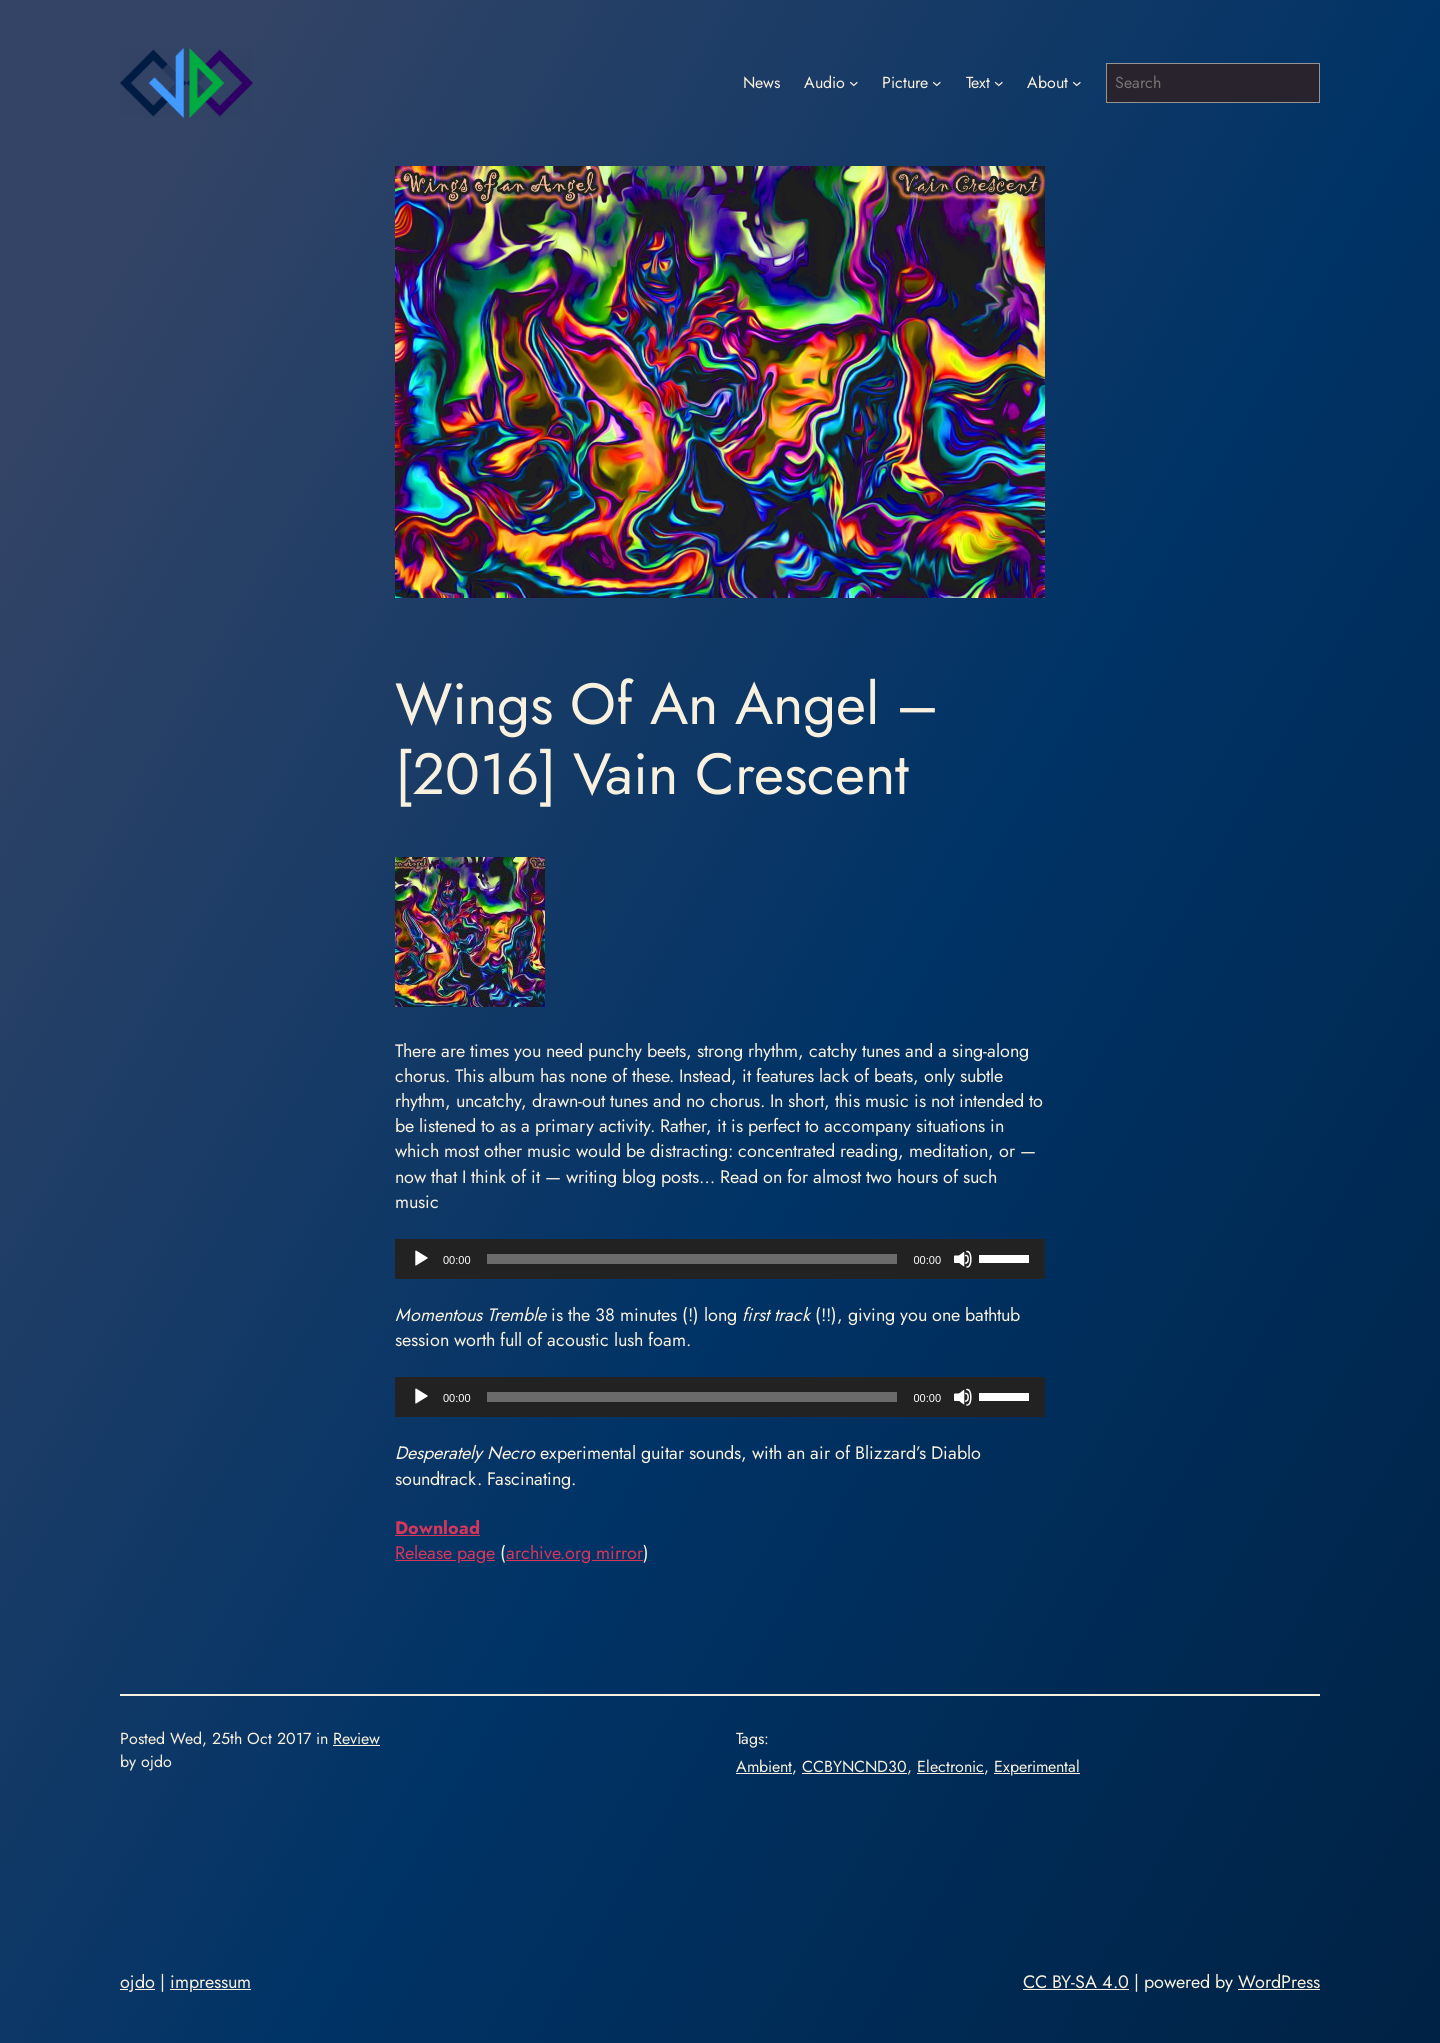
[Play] (421, 1259)
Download (437, 1528)
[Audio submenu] (854, 83)
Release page (445, 1553)
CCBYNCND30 (854, 1766)
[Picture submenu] (937, 83)
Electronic (950, 1766)
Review (356, 1738)
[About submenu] (1077, 83)
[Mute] (963, 1259)
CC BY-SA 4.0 (1076, 1982)
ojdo (137, 1982)
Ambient (764, 1766)
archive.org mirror (574, 1553)
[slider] (692, 1259)
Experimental (1037, 1766)
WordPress (1279, 1982)
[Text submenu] (999, 83)
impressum (210, 1982)
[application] (720, 1259)
